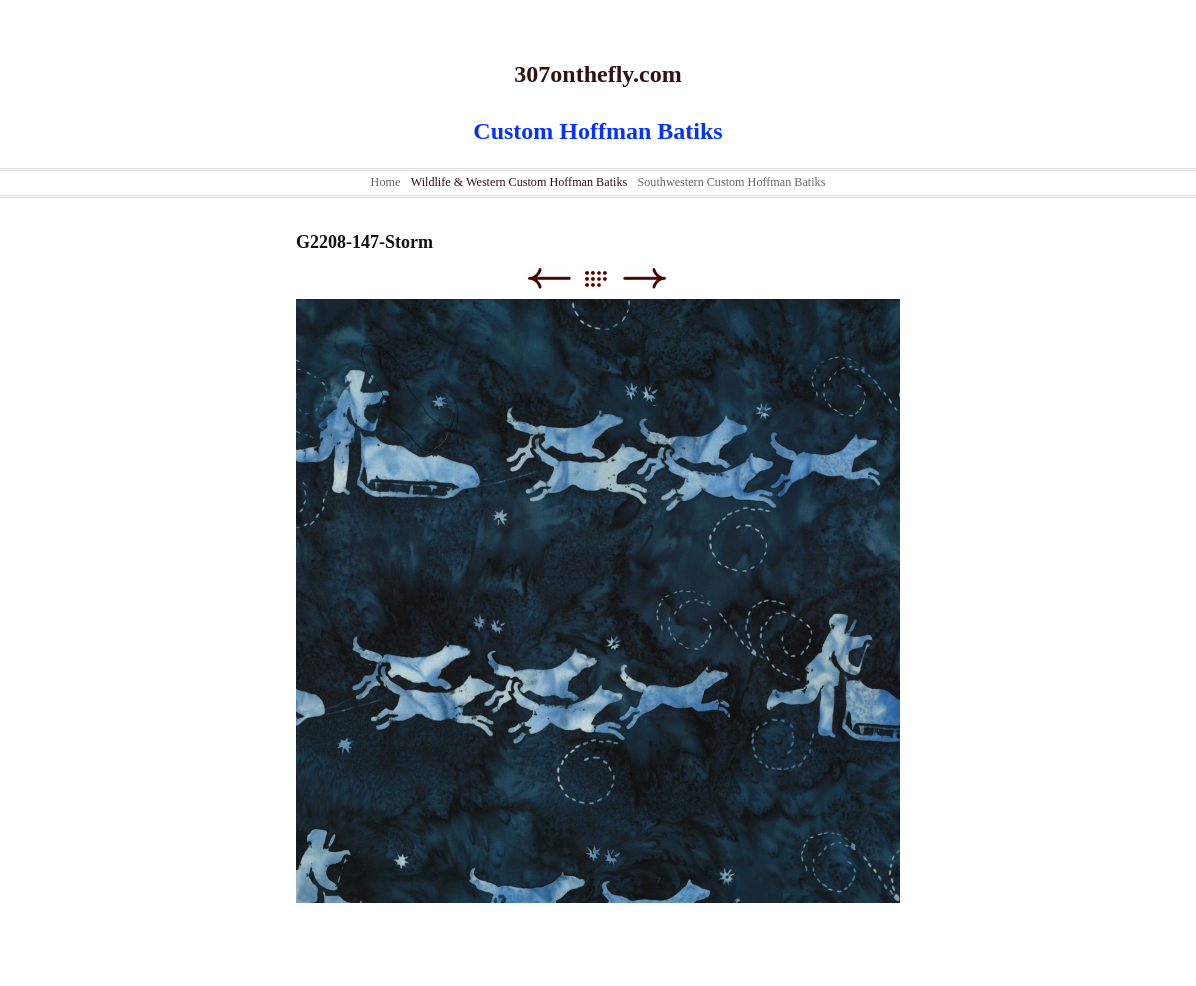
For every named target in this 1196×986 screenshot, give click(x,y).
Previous (548, 278)
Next (644, 278)
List (605, 278)
